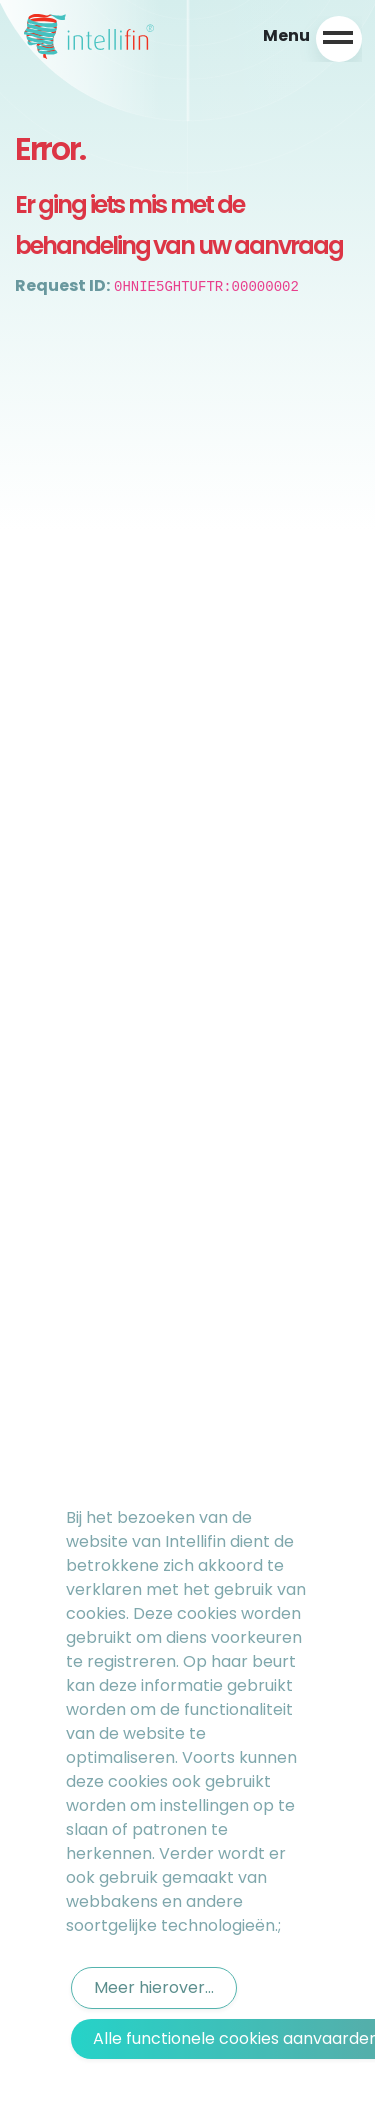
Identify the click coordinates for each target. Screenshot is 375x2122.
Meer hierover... (154, 1987)
